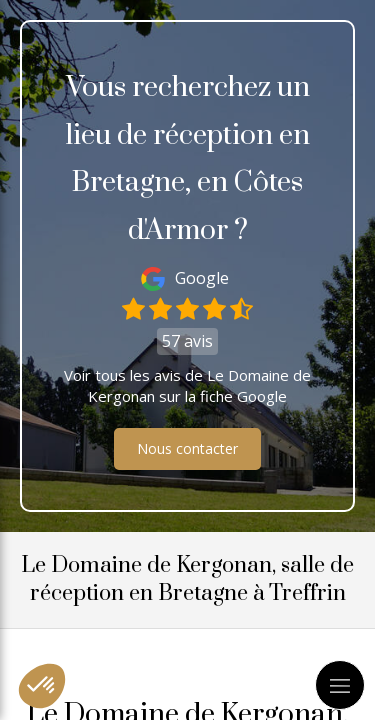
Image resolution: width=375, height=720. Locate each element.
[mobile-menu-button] (340, 685)
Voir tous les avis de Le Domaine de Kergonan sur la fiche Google (187, 385)
